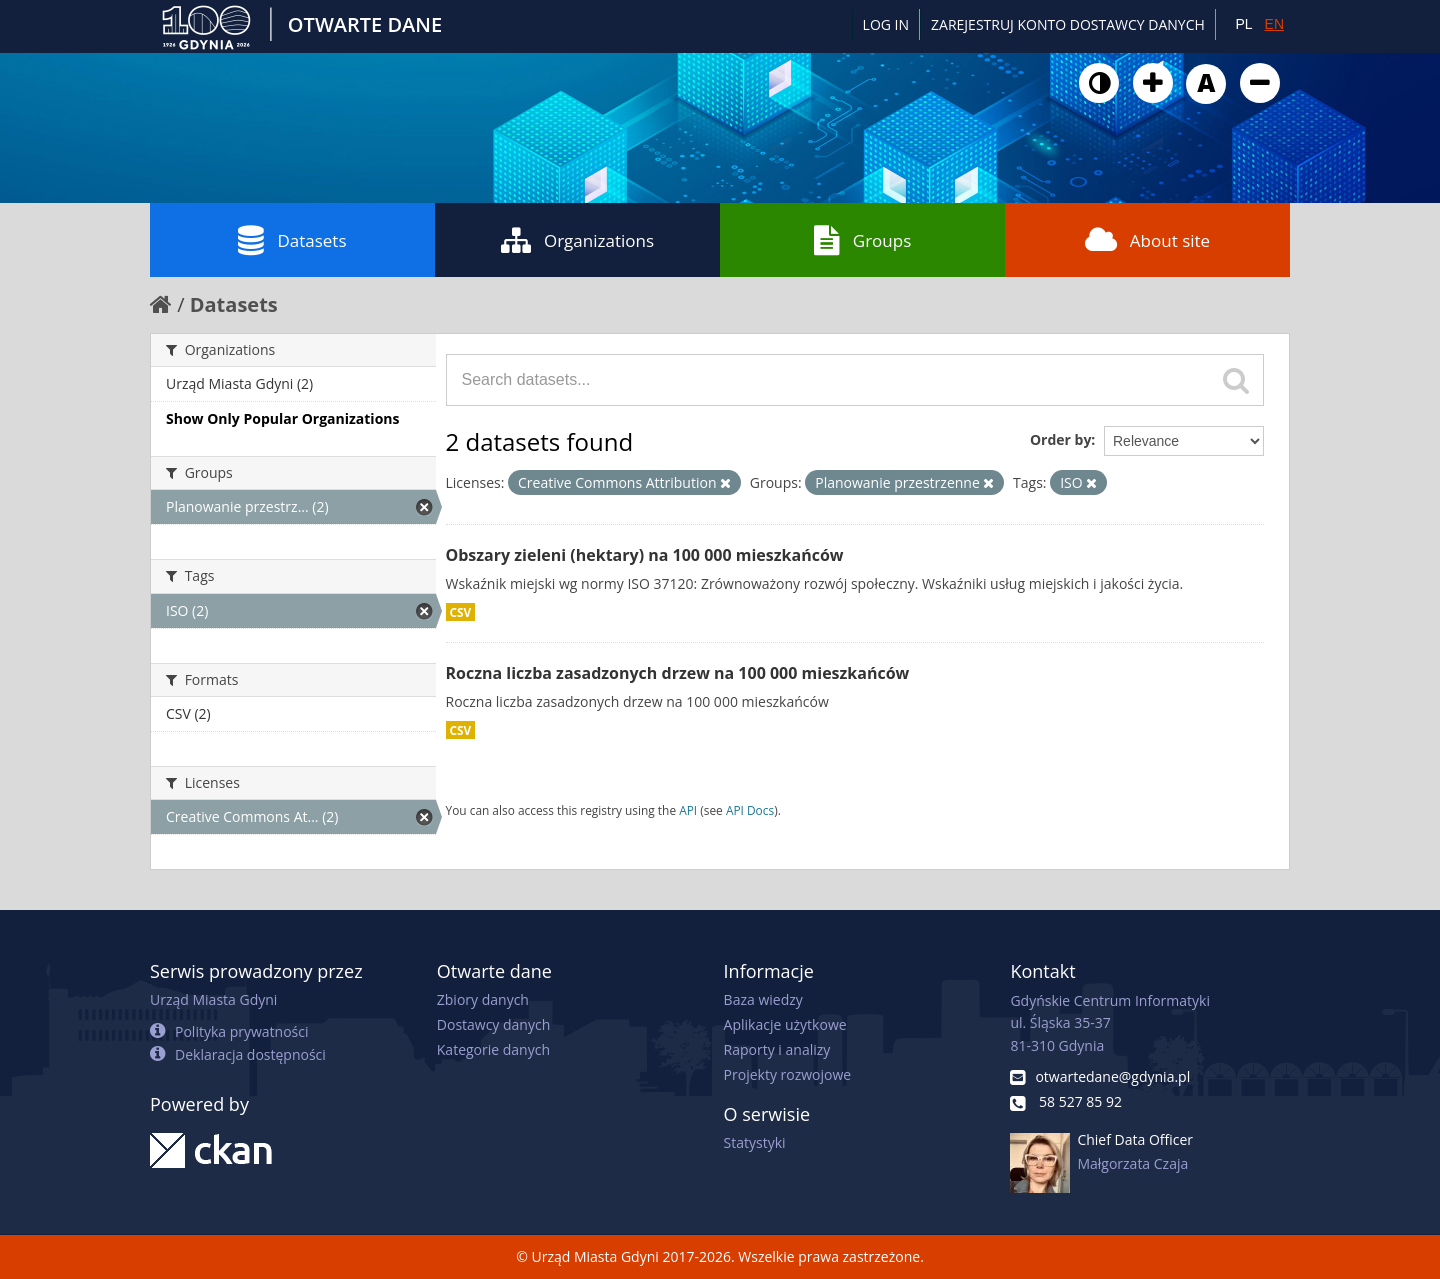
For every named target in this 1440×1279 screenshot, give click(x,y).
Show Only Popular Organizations (282, 418)
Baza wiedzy (763, 999)
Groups (862, 240)
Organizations (577, 240)
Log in (886, 24)
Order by (1060, 439)
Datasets (292, 240)
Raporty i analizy (777, 1049)
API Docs (750, 810)
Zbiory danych (483, 999)
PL (1243, 24)
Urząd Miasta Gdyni (213, 999)
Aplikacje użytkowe (785, 1024)
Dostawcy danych (493, 1024)
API (688, 810)
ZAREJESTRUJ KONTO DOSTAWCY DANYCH (1068, 24)
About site (1147, 240)
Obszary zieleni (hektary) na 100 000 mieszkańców (645, 555)
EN (1274, 24)
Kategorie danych (493, 1049)
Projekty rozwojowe (788, 1074)
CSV (461, 612)
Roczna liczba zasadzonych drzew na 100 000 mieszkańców (678, 673)
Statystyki (755, 1142)
